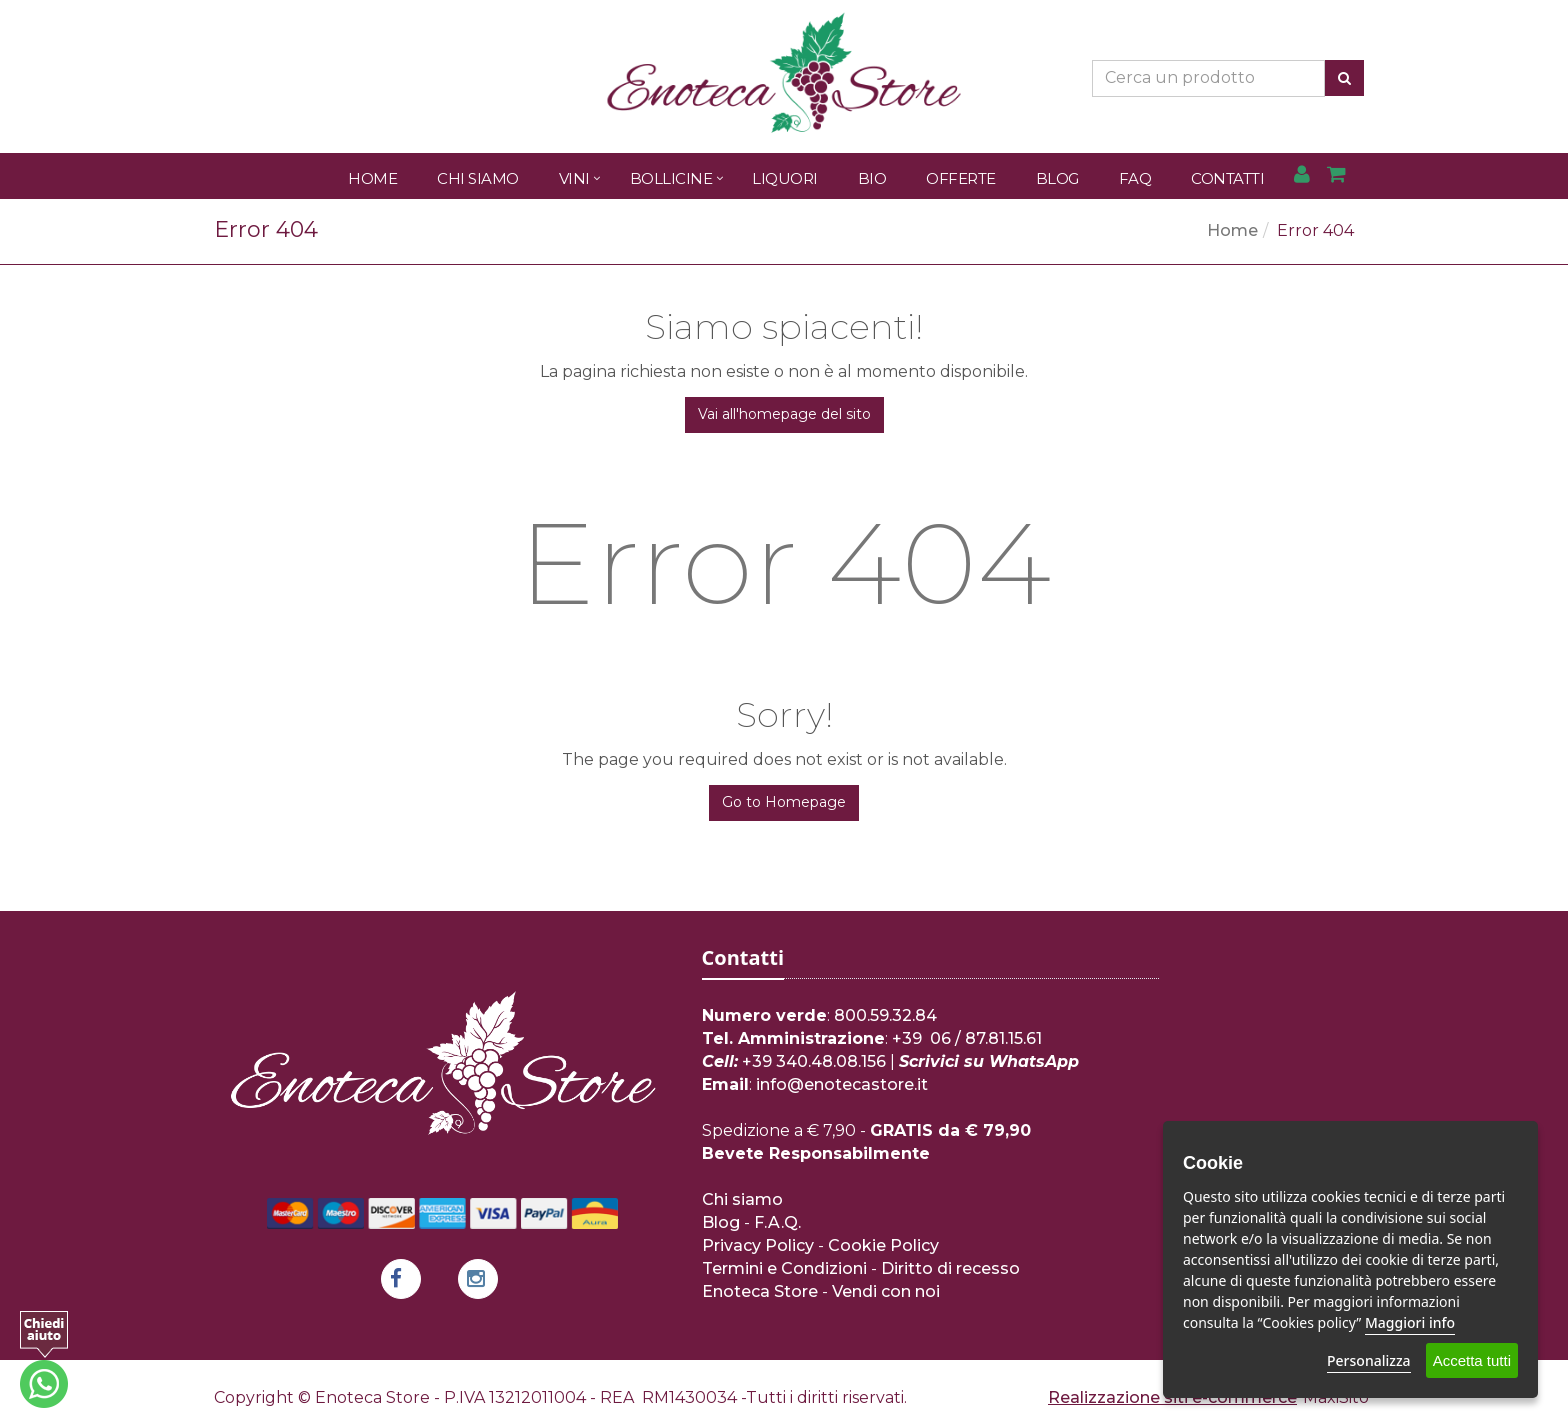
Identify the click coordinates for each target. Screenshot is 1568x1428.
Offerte (961, 178)
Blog (1057, 178)
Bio (872, 178)
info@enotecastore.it (842, 1084)
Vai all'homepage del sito (784, 414)
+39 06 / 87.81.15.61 (967, 1038)
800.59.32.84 (885, 1015)
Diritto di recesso (950, 1268)
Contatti (1227, 178)
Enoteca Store (760, 1291)
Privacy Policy (758, 1245)
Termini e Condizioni (784, 1268)
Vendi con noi (886, 1291)
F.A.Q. (777, 1222)
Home (372, 178)
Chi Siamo (478, 178)
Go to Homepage (784, 802)
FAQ (1135, 178)
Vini (574, 178)
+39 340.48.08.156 (814, 1061)
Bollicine (671, 178)
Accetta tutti (1472, 1360)
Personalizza (1369, 1360)
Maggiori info (1410, 1322)
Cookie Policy (883, 1245)
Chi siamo (742, 1199)
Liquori (785, 178)
